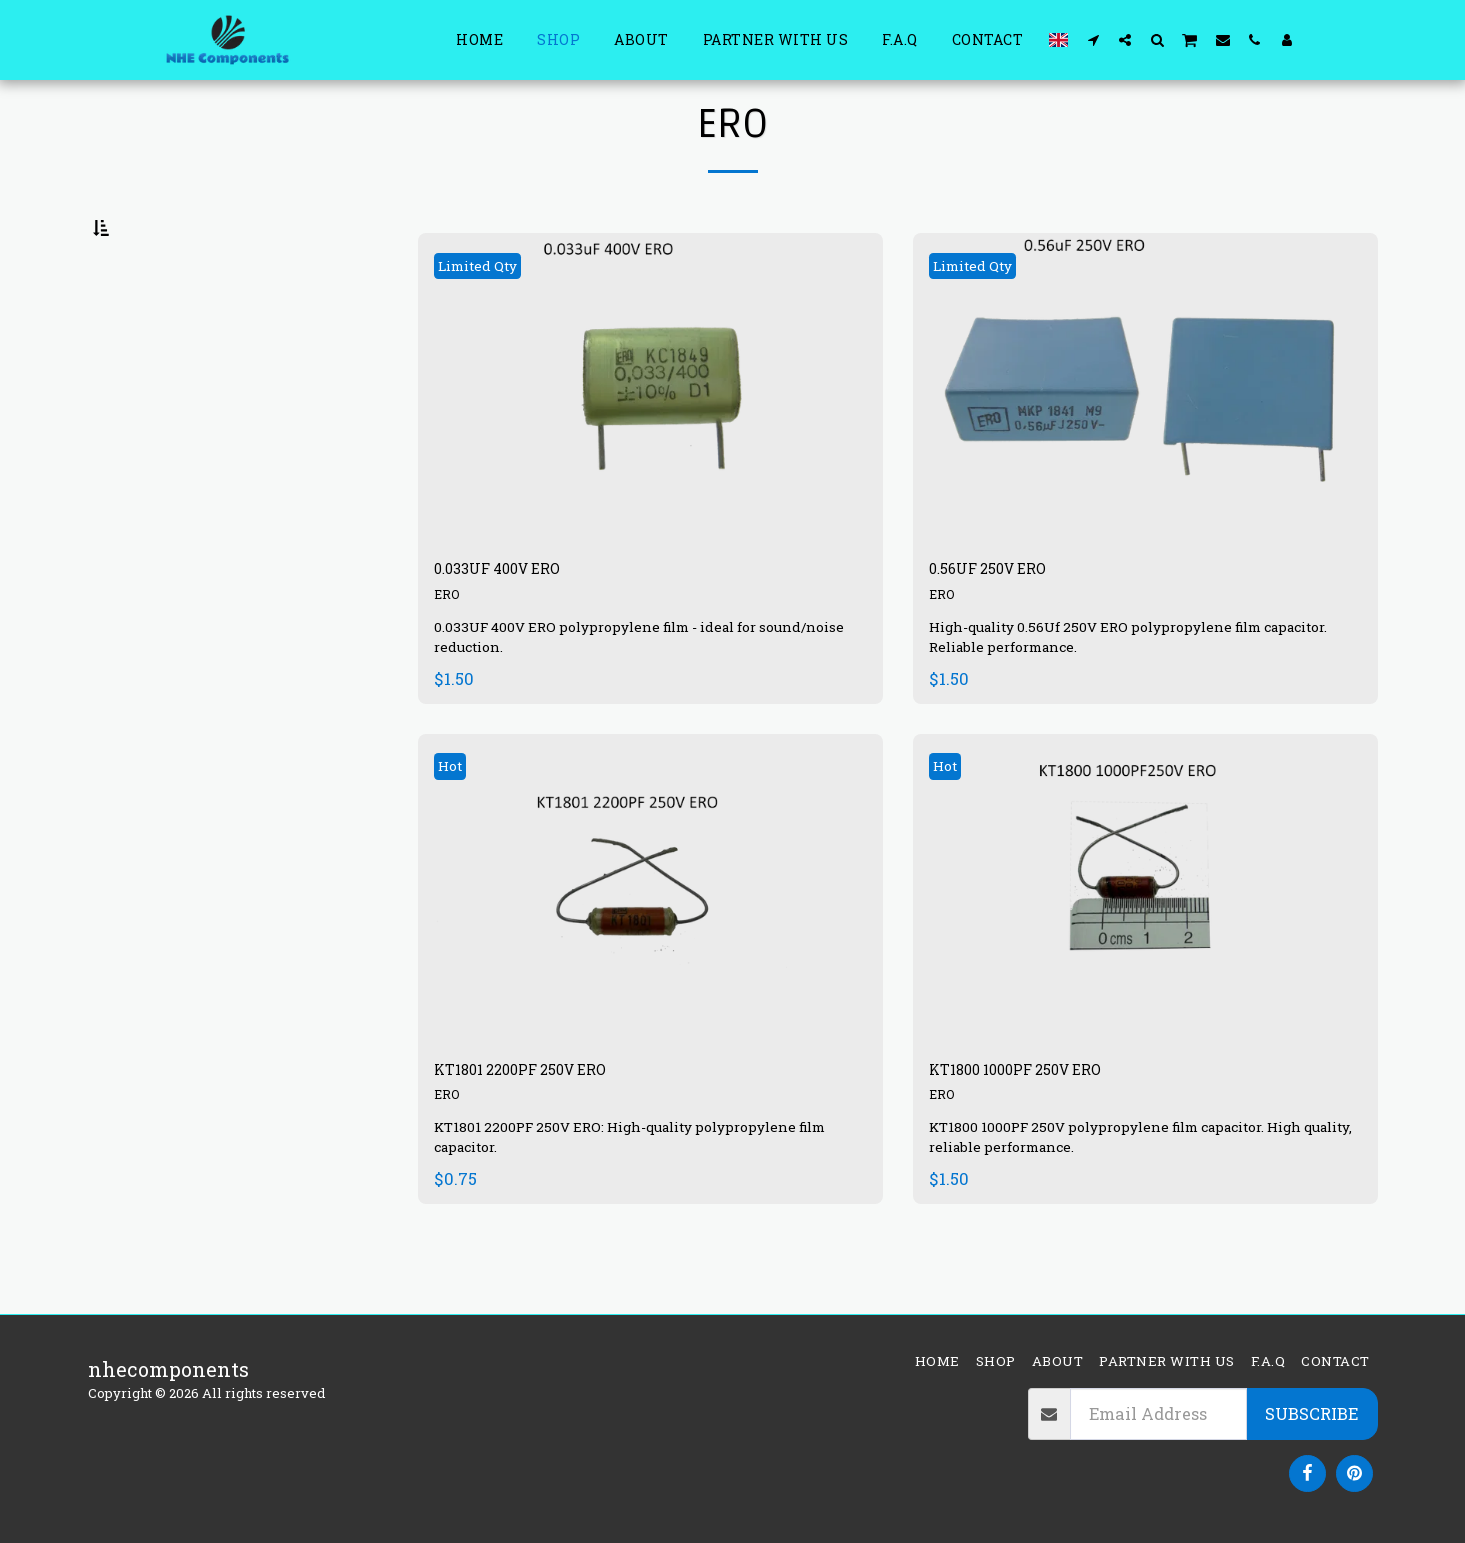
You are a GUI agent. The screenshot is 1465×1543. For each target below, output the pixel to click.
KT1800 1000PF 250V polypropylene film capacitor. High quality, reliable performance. (1129, 1202)
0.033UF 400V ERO (521, 623)
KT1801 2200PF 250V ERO (553, 1132)
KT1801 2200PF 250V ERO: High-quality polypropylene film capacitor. (649, 1202)
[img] (650, 438)
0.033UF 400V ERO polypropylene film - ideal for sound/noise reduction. (626, 693)
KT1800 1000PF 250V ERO (1048, 1132)
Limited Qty (490, 314)
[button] (1093, 39)
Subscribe (1311, 1413)
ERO (448, 652)
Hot (456, 823)
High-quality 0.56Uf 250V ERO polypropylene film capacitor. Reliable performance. (1128, 693)
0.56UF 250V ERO (1010, 623)
